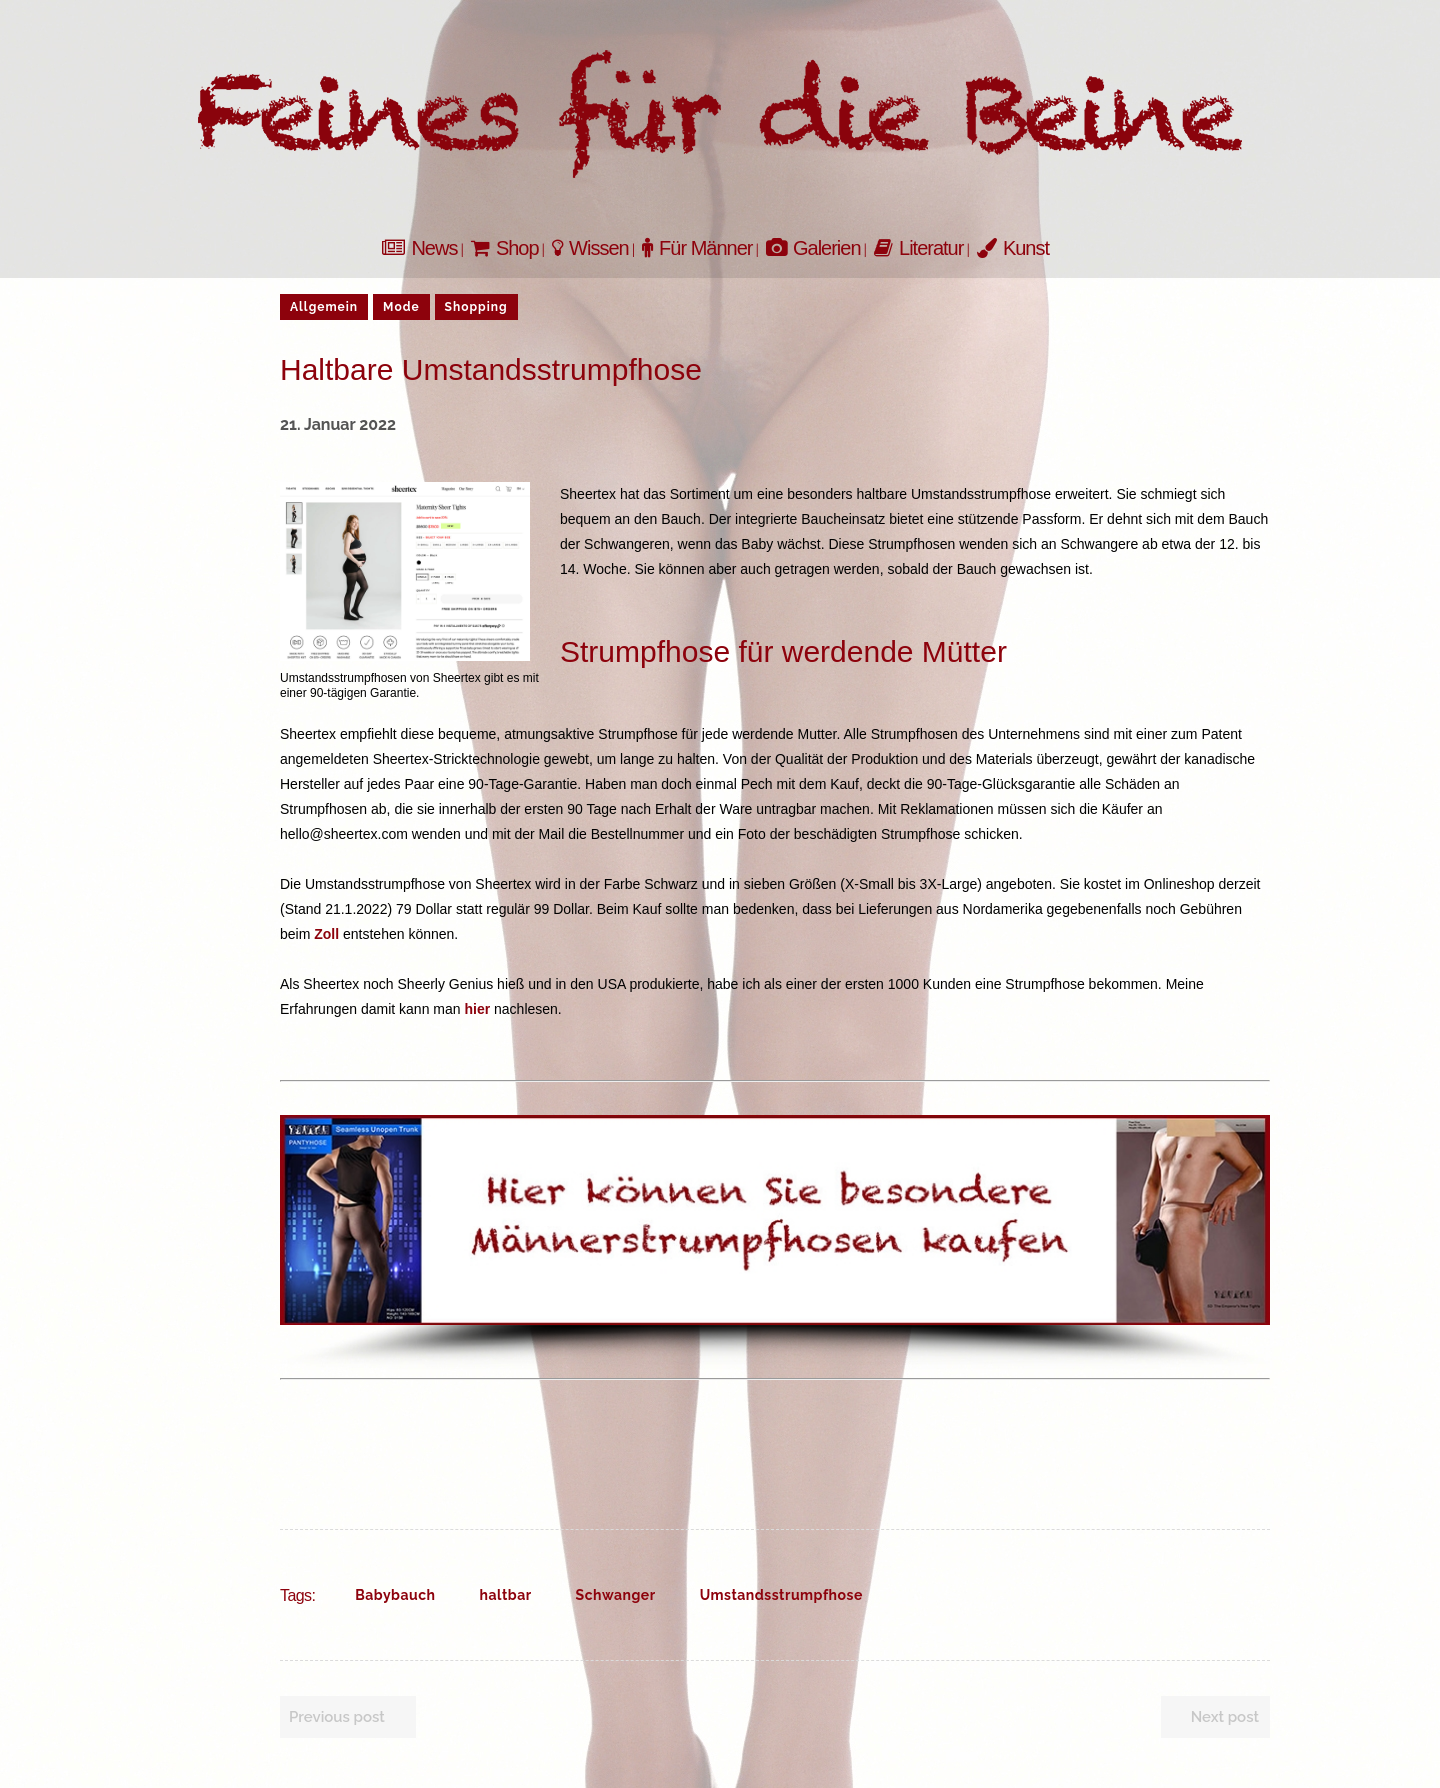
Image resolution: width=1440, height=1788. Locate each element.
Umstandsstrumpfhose (781, 1595)
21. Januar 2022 (338, 424)
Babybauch (395, 1595)
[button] (775, 1220)
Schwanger (616, 1595)
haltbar (506, 1595)
